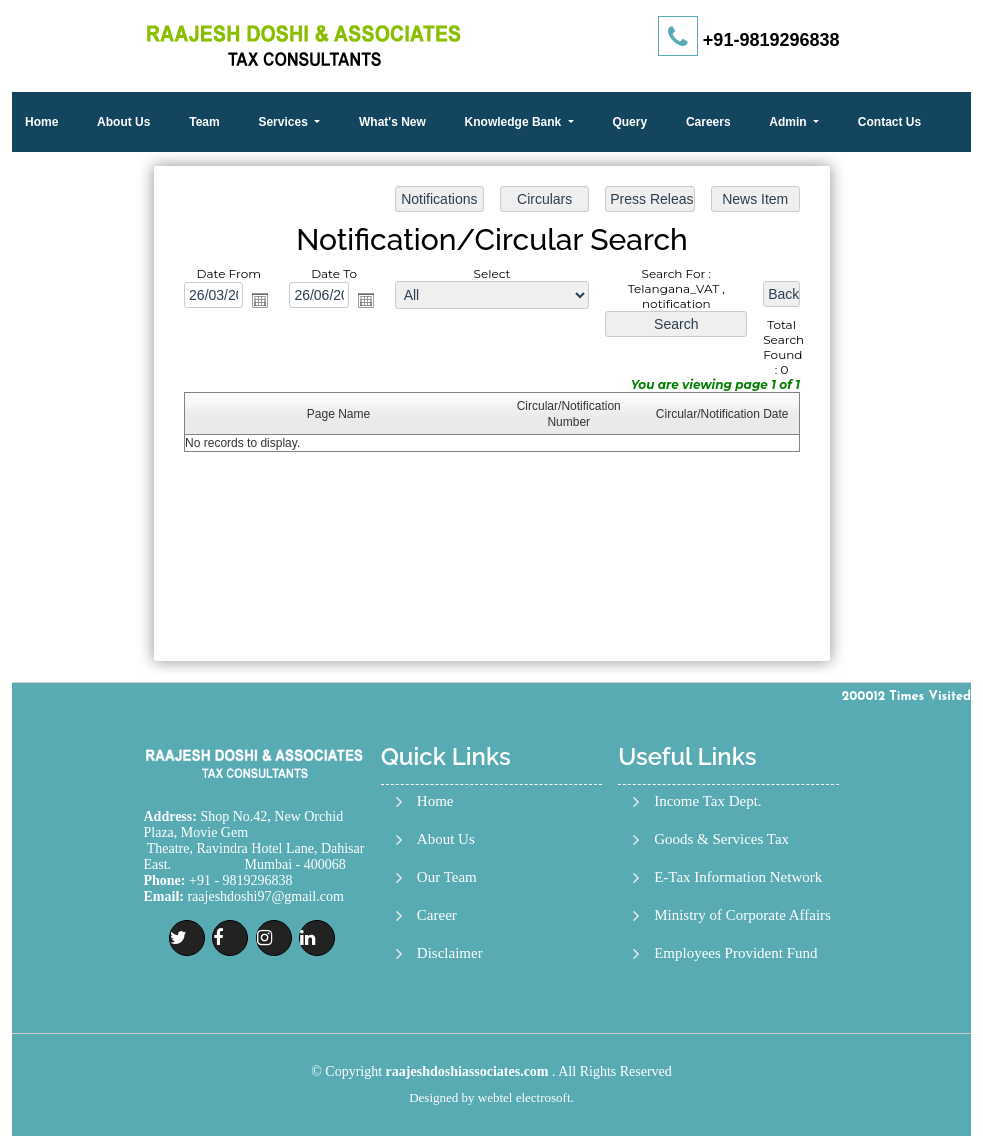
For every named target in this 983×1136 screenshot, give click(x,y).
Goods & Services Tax (721, 839)
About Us (123, 122)
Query (629, 122)
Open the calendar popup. (262, 302)
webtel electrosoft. (526, 1097)
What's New (392, 122)
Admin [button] (789, 122)
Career (437, 915)
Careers (708, 122)
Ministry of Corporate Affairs (742, 915)
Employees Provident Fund (735, 953)
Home (41, 122)
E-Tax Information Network (738, 877)
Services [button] (284, 122)
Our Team (447, 877)
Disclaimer (450, 953)
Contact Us (889, 122)
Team (204, 122)
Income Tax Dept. (707, 801)
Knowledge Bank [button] (515, 122)
